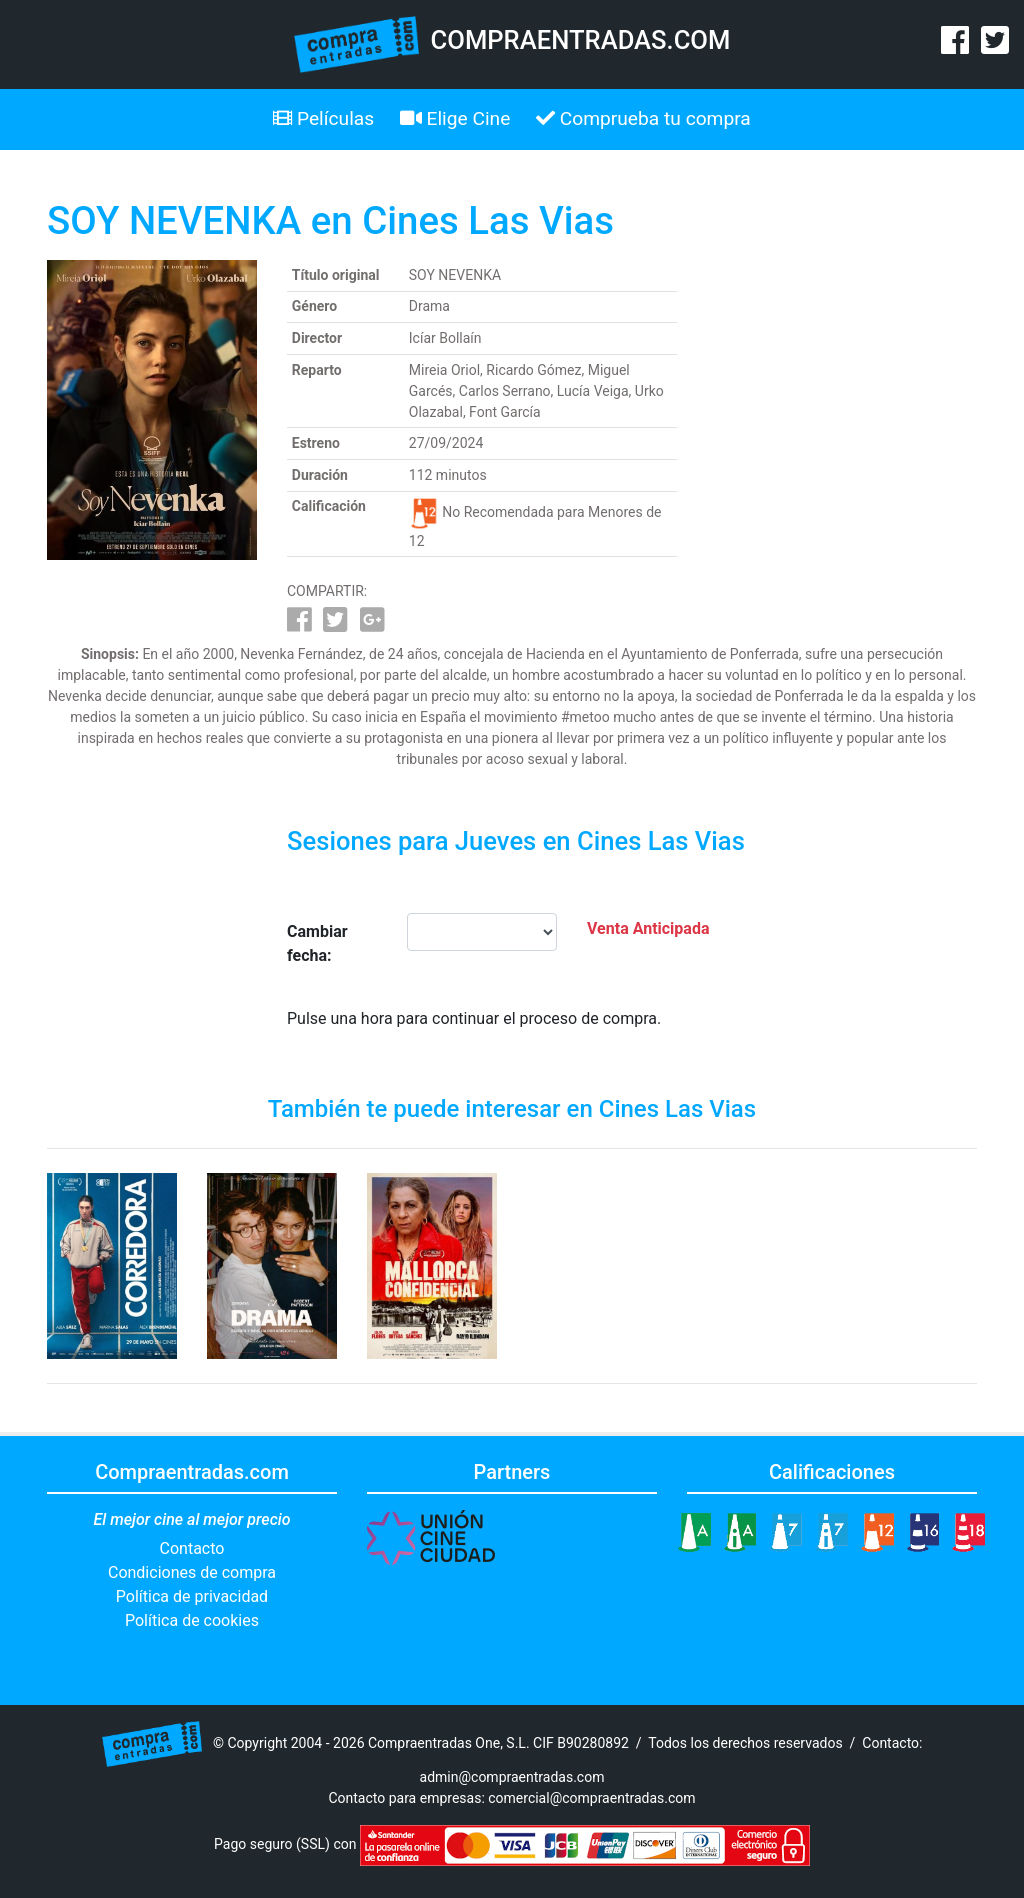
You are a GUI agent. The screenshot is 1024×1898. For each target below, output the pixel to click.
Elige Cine (455, 118)
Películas (323, 118)
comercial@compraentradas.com (591, 1798)
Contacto (192, 1548)
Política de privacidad (192, 1596)
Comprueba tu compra (643, 118)
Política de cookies (192, 1620)
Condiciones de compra (192, 1572)
